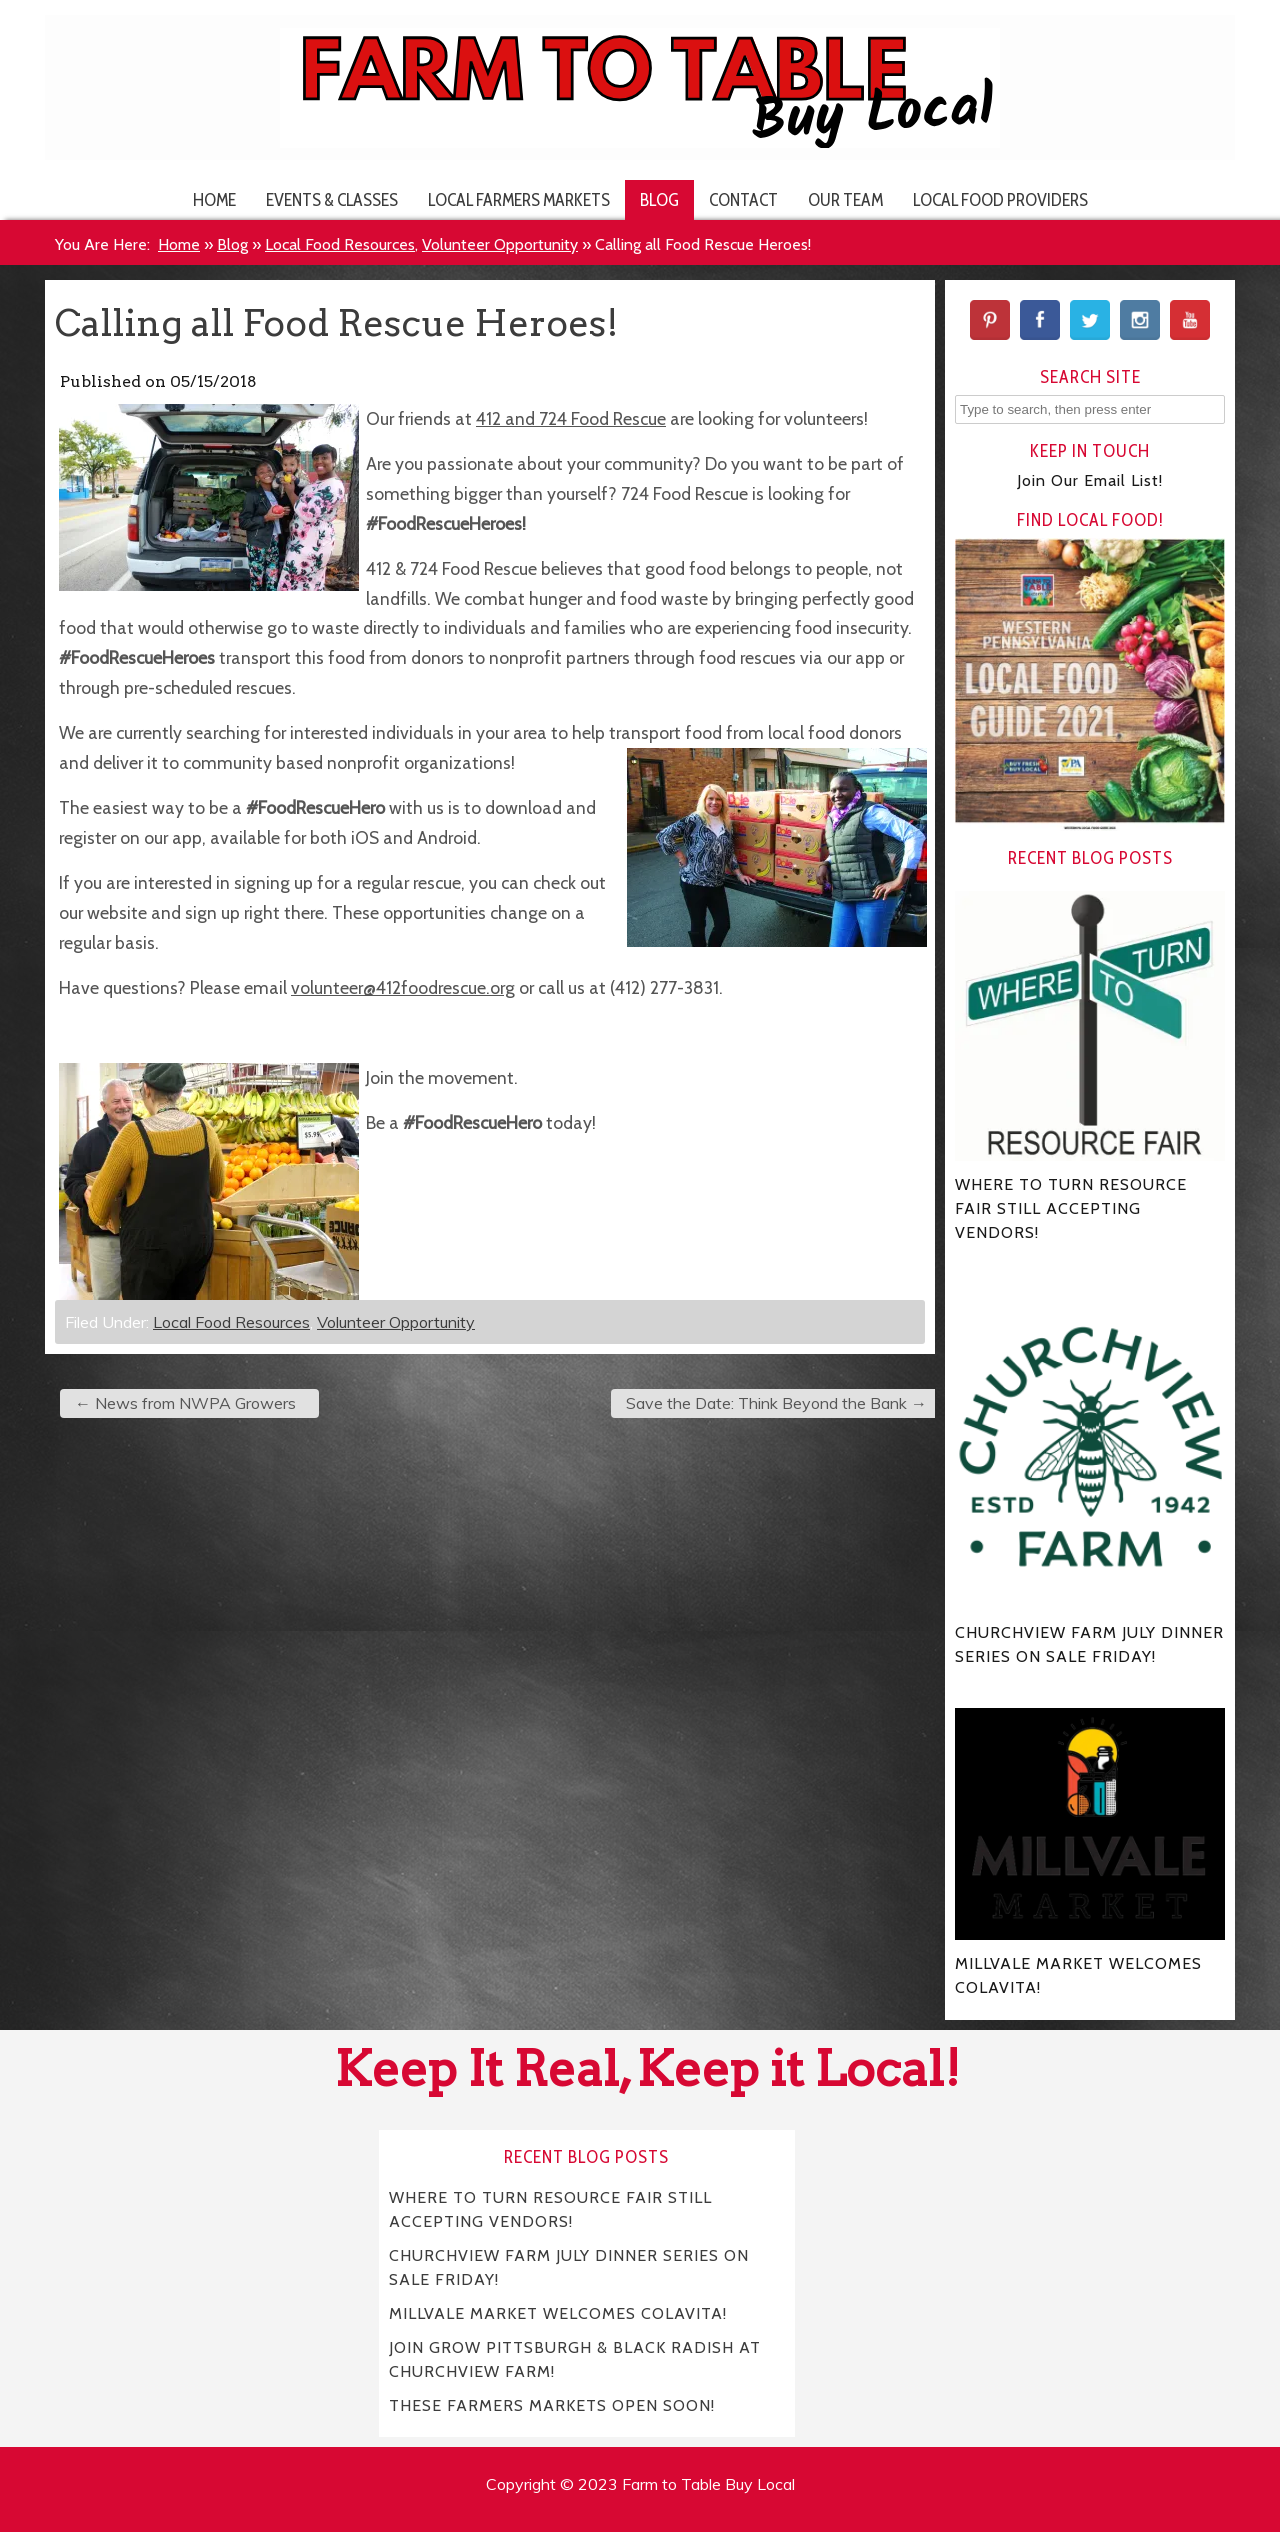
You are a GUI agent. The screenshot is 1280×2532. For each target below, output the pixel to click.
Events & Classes (332, 199)
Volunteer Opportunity (500, 244)
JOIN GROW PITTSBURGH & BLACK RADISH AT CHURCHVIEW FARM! (575, 2358)
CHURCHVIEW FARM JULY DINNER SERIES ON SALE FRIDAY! (569, 2266)
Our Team (845, 199)
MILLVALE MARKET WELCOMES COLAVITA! (558, 2312)
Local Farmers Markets (519, 199)
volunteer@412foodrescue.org (403, 987)
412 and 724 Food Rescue (571, 418)
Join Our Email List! (1090, 480)
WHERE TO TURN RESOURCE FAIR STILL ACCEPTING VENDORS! (551, 2208)
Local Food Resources (340, 244)
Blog (659, 199)
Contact (743, 199)
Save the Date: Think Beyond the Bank (776, 1403)
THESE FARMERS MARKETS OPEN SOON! (552, 2404)
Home (214, 199)
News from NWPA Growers (185, 1403)
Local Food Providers (1000, 199)
